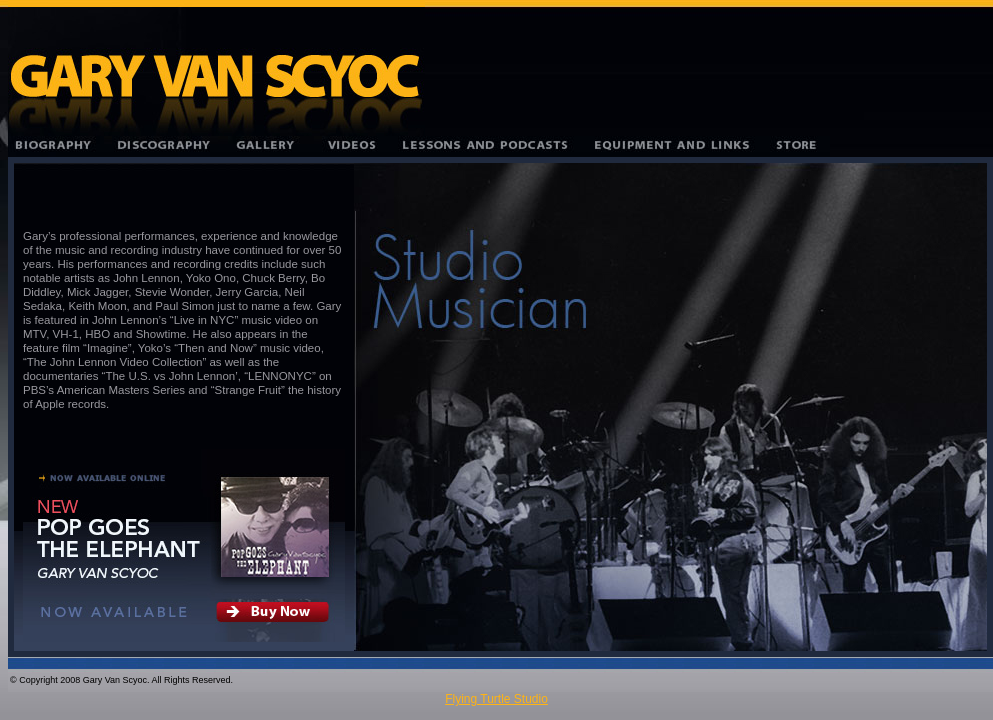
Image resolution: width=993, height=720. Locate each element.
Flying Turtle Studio (496, 699)
